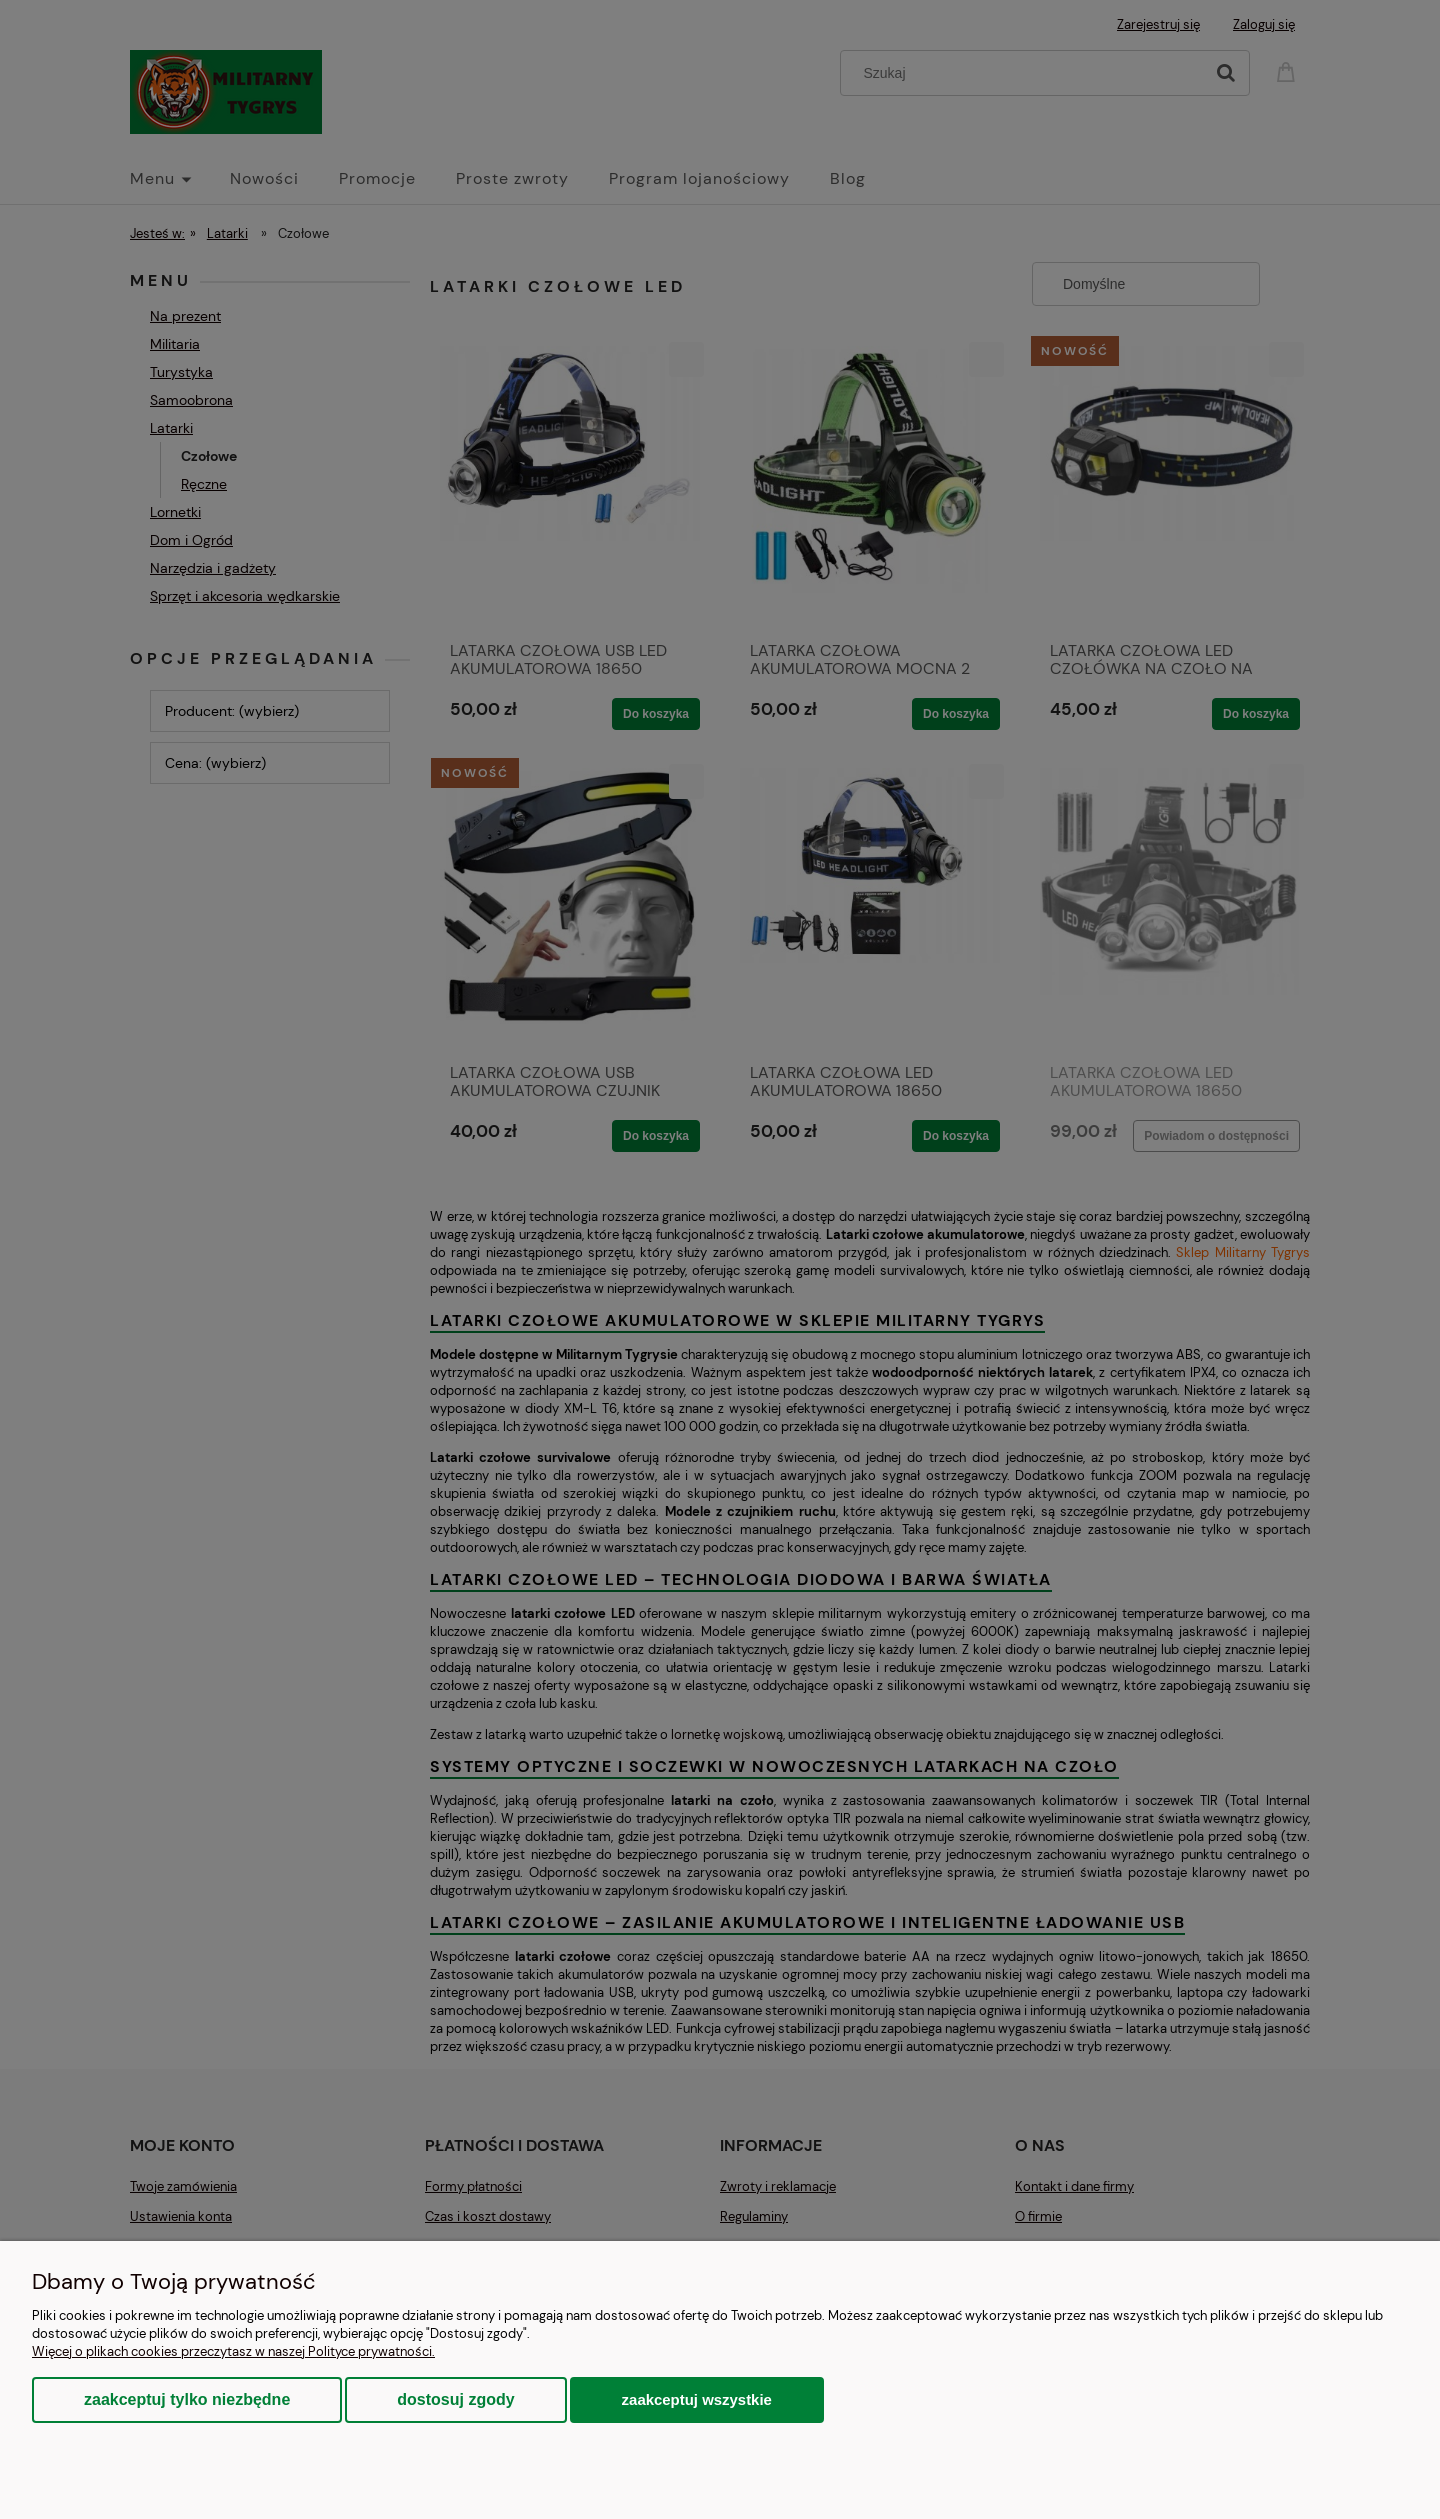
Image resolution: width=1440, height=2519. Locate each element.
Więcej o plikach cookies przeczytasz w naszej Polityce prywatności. (233, 2351)
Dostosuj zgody (455, 2399)
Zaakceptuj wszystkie (697, 2399)
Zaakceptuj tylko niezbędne (187, 2399)
